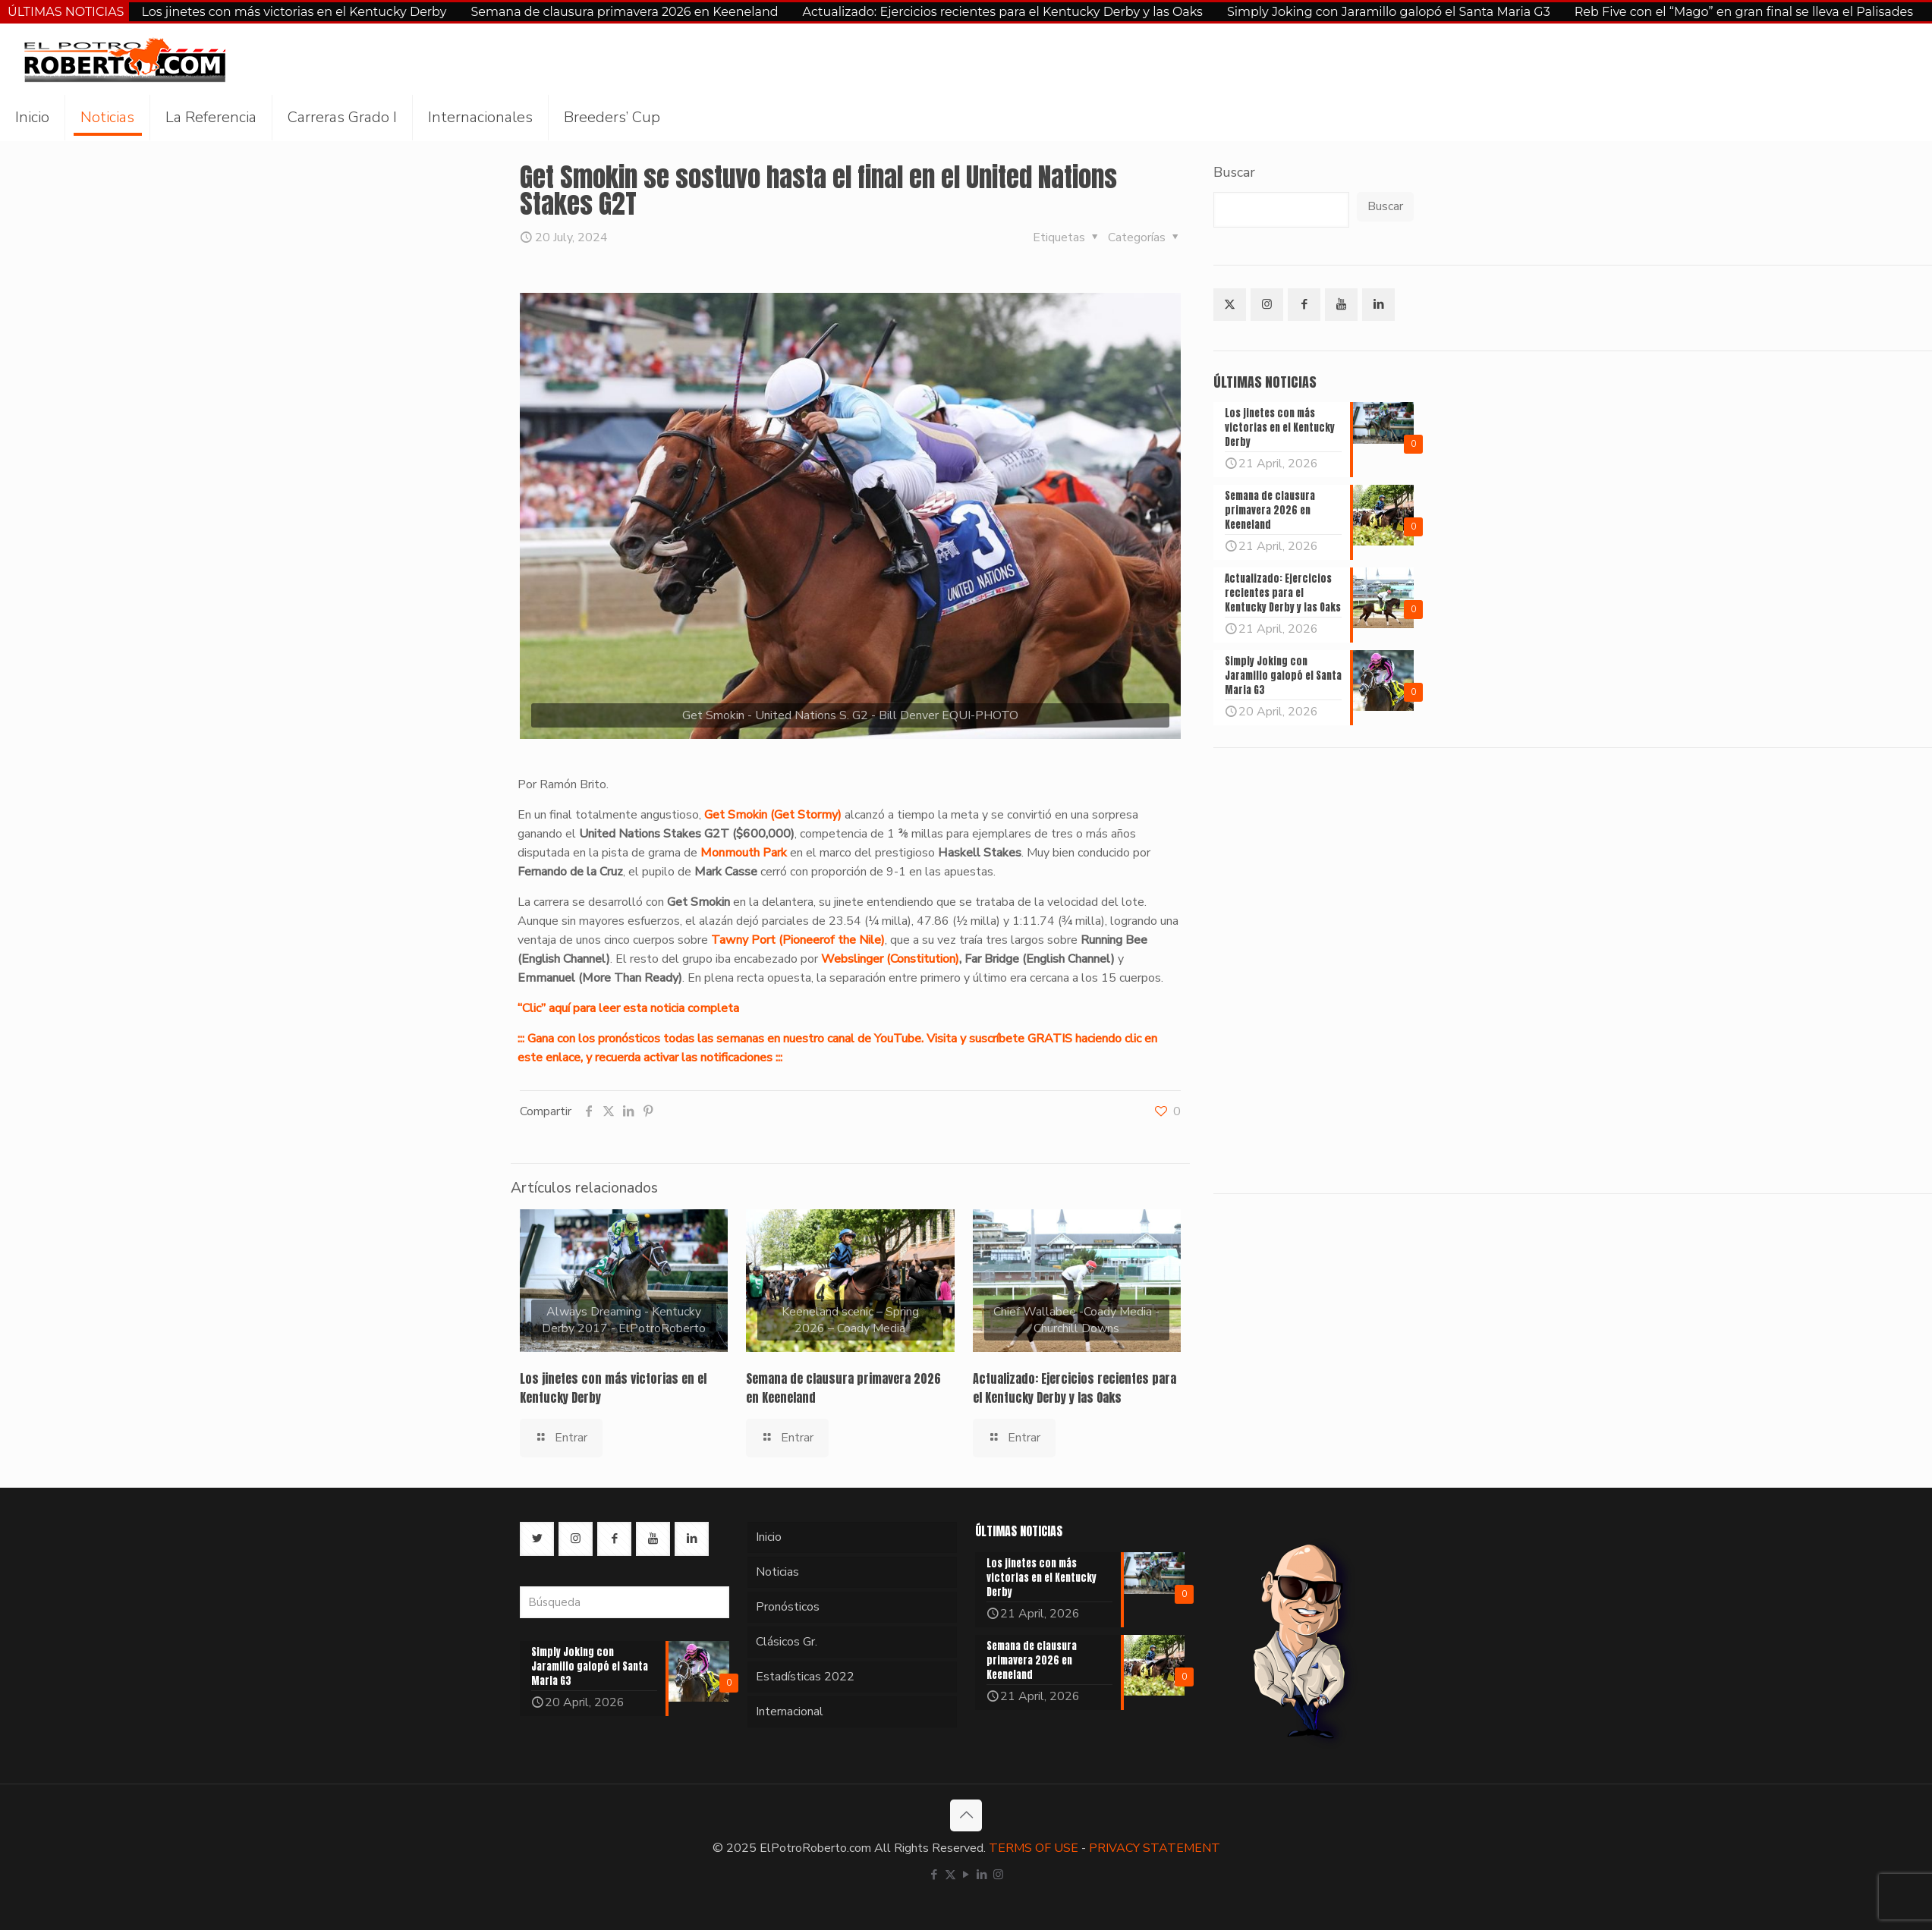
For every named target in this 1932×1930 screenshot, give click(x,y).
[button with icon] (1229, 304)
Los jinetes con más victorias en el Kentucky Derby (293, 12)
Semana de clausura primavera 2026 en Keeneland (624, 12)
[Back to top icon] (966, 1815)
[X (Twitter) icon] (950, 1874)
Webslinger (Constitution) (890, 959)
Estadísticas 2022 (805, 1676)
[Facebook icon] (934, 1874)
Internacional (789, 1711)
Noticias (777, 1572)
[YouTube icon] (966, 1874)
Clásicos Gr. (786, 1641)
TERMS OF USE (1033, 1848)
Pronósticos (788, 1606)
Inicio (769, 1537)
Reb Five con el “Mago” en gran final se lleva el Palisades (1744, 12)
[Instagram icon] (998, 1874)
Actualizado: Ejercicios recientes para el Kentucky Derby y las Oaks (1003, 12)
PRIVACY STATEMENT (1154, 1848)
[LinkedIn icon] (982, 1874)
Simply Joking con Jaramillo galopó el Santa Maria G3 (1388, 12)
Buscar (1234, 172)
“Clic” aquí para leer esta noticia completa (628, 1008)
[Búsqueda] (624, 1602)
